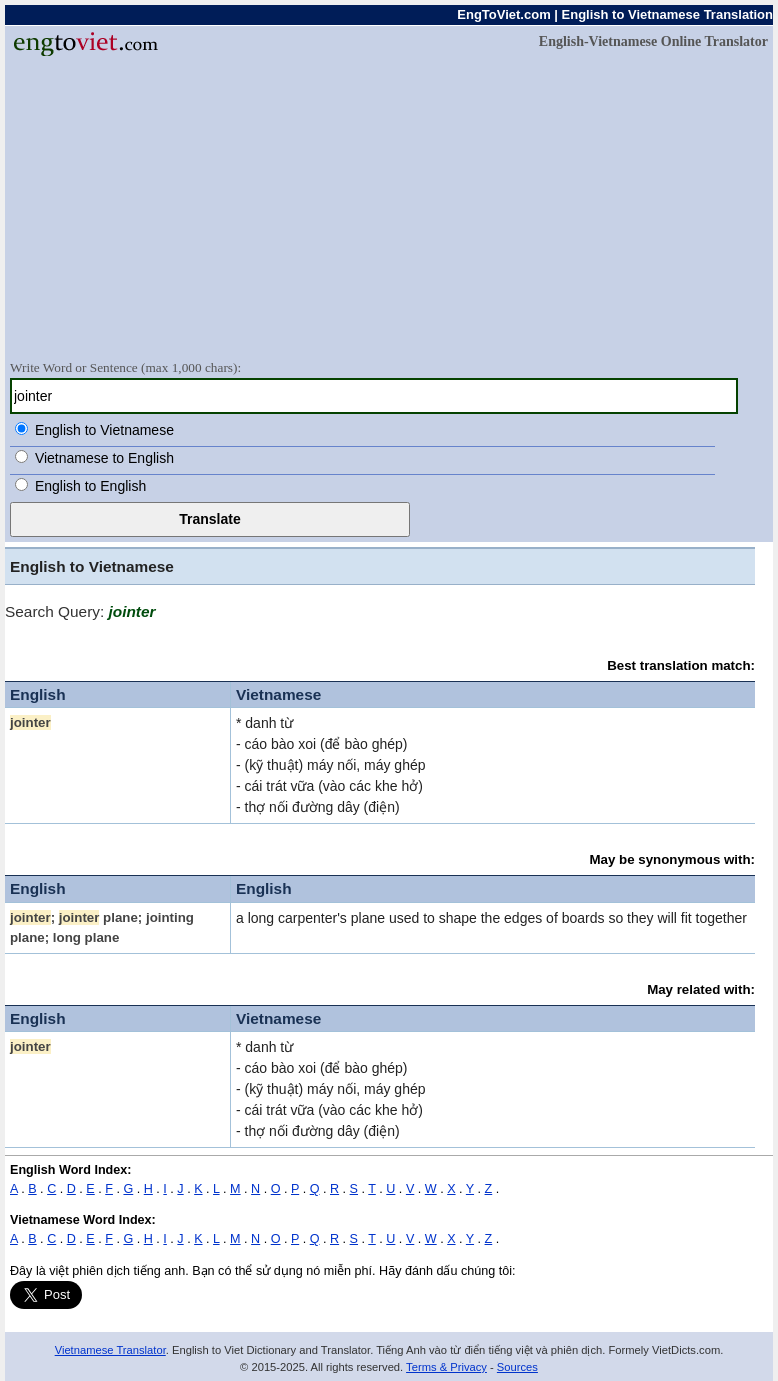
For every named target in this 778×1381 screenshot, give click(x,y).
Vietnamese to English (104, 458)
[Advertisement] (389, 207)
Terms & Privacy (446, 1367)
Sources (517, 1367)
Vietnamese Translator (110, 1350)
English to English (90, 486)
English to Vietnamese (104, 430)
